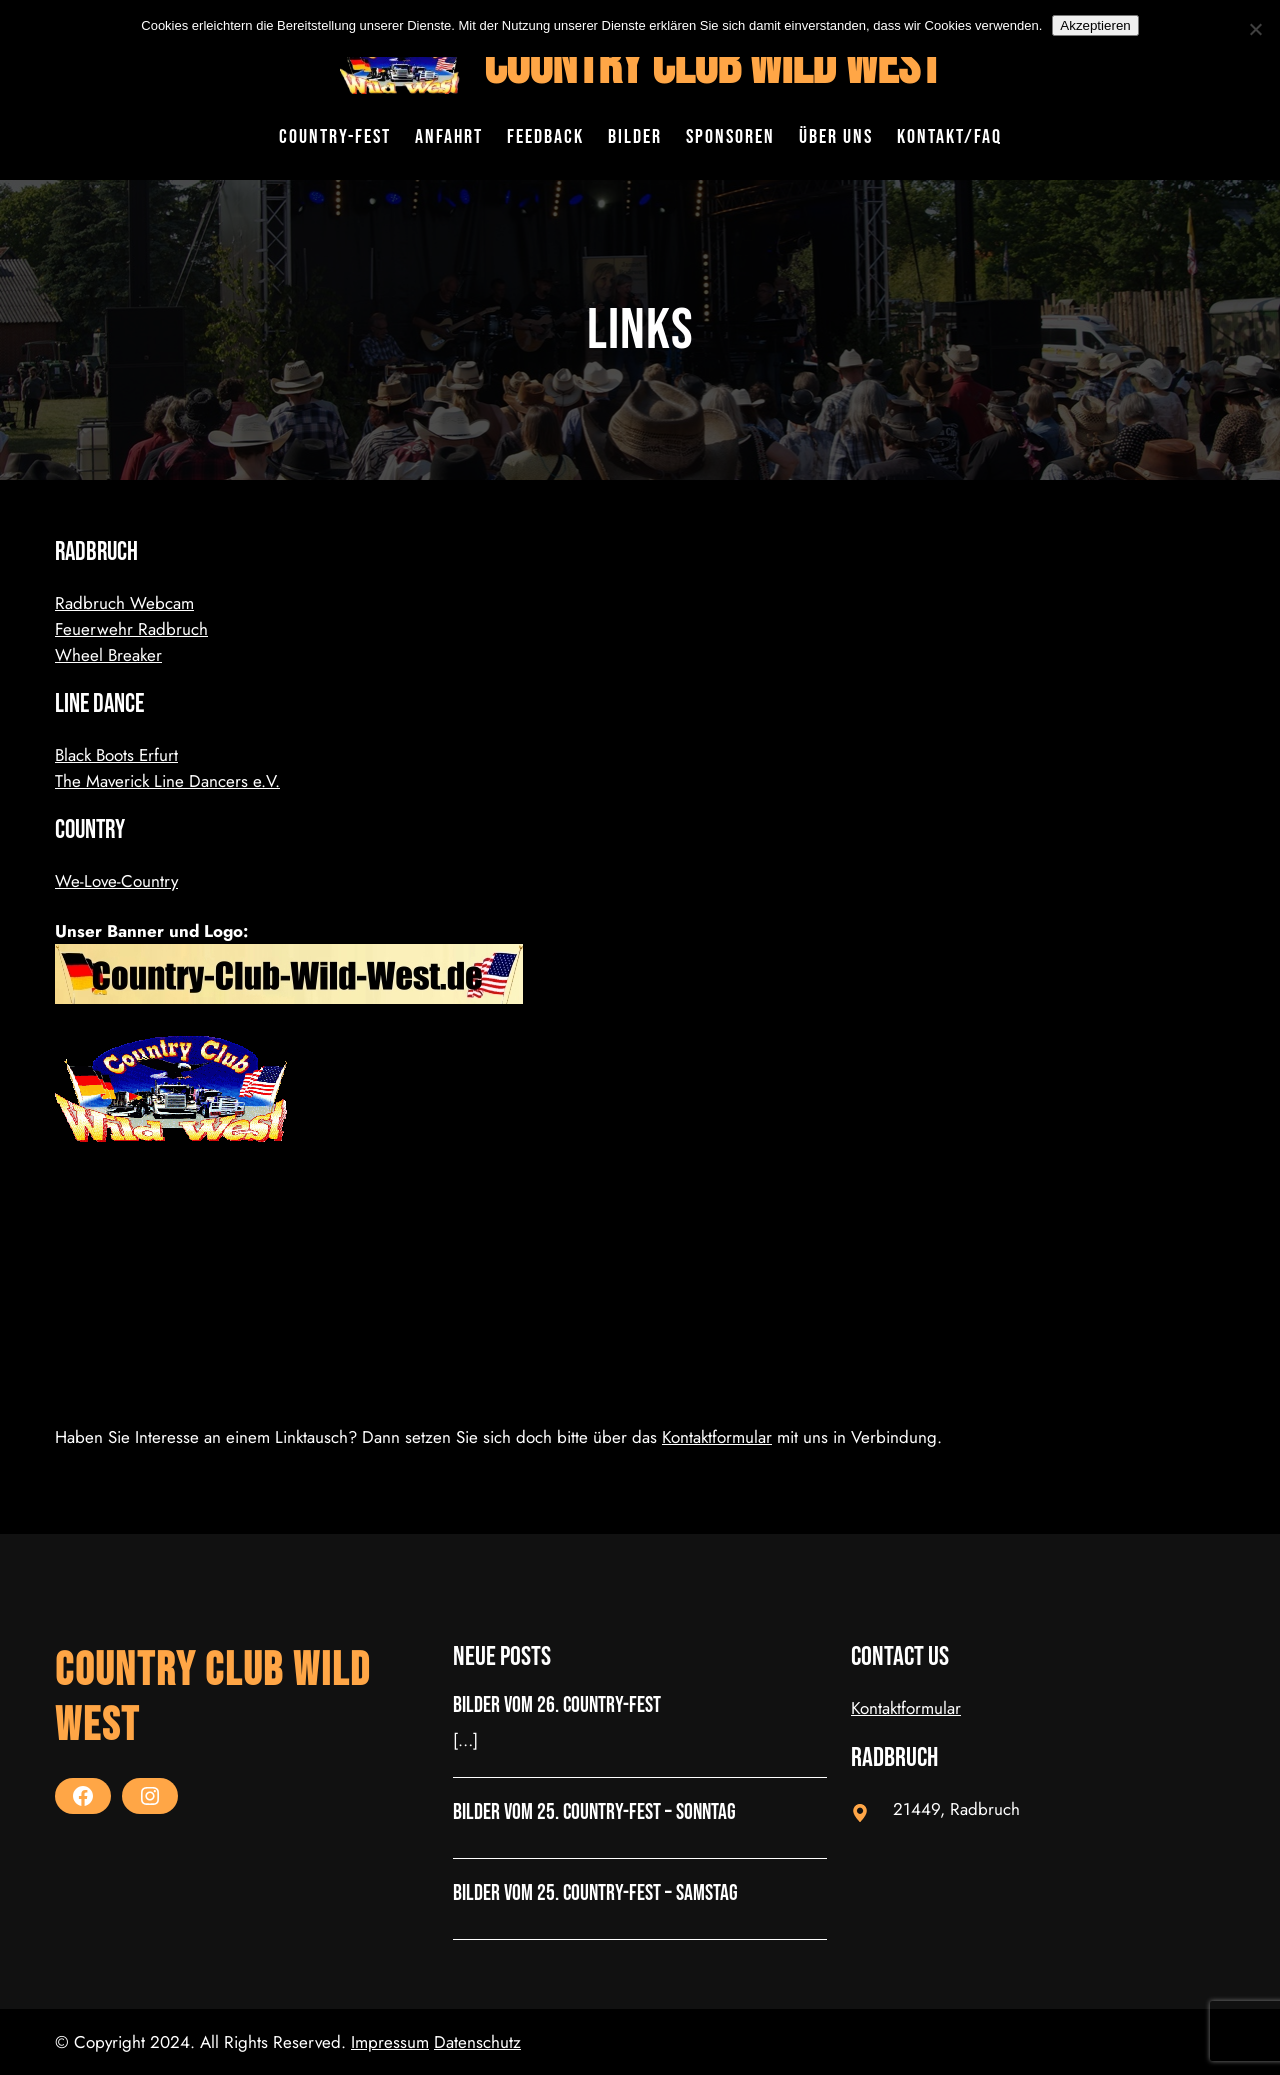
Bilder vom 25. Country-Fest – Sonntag (594, 1813)
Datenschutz (477, 2042)
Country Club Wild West (712, 65)
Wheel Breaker (108, 655)
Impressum (390, 2042)
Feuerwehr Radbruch (131, 629)
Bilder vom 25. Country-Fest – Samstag (595, 1894)
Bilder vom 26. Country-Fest (557, 1706)
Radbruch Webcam (124, 603)
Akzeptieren (1095, 25)
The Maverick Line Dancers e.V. (167, 781)
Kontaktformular (717, 1437)
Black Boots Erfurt (116, 755)
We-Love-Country (116, 881)
